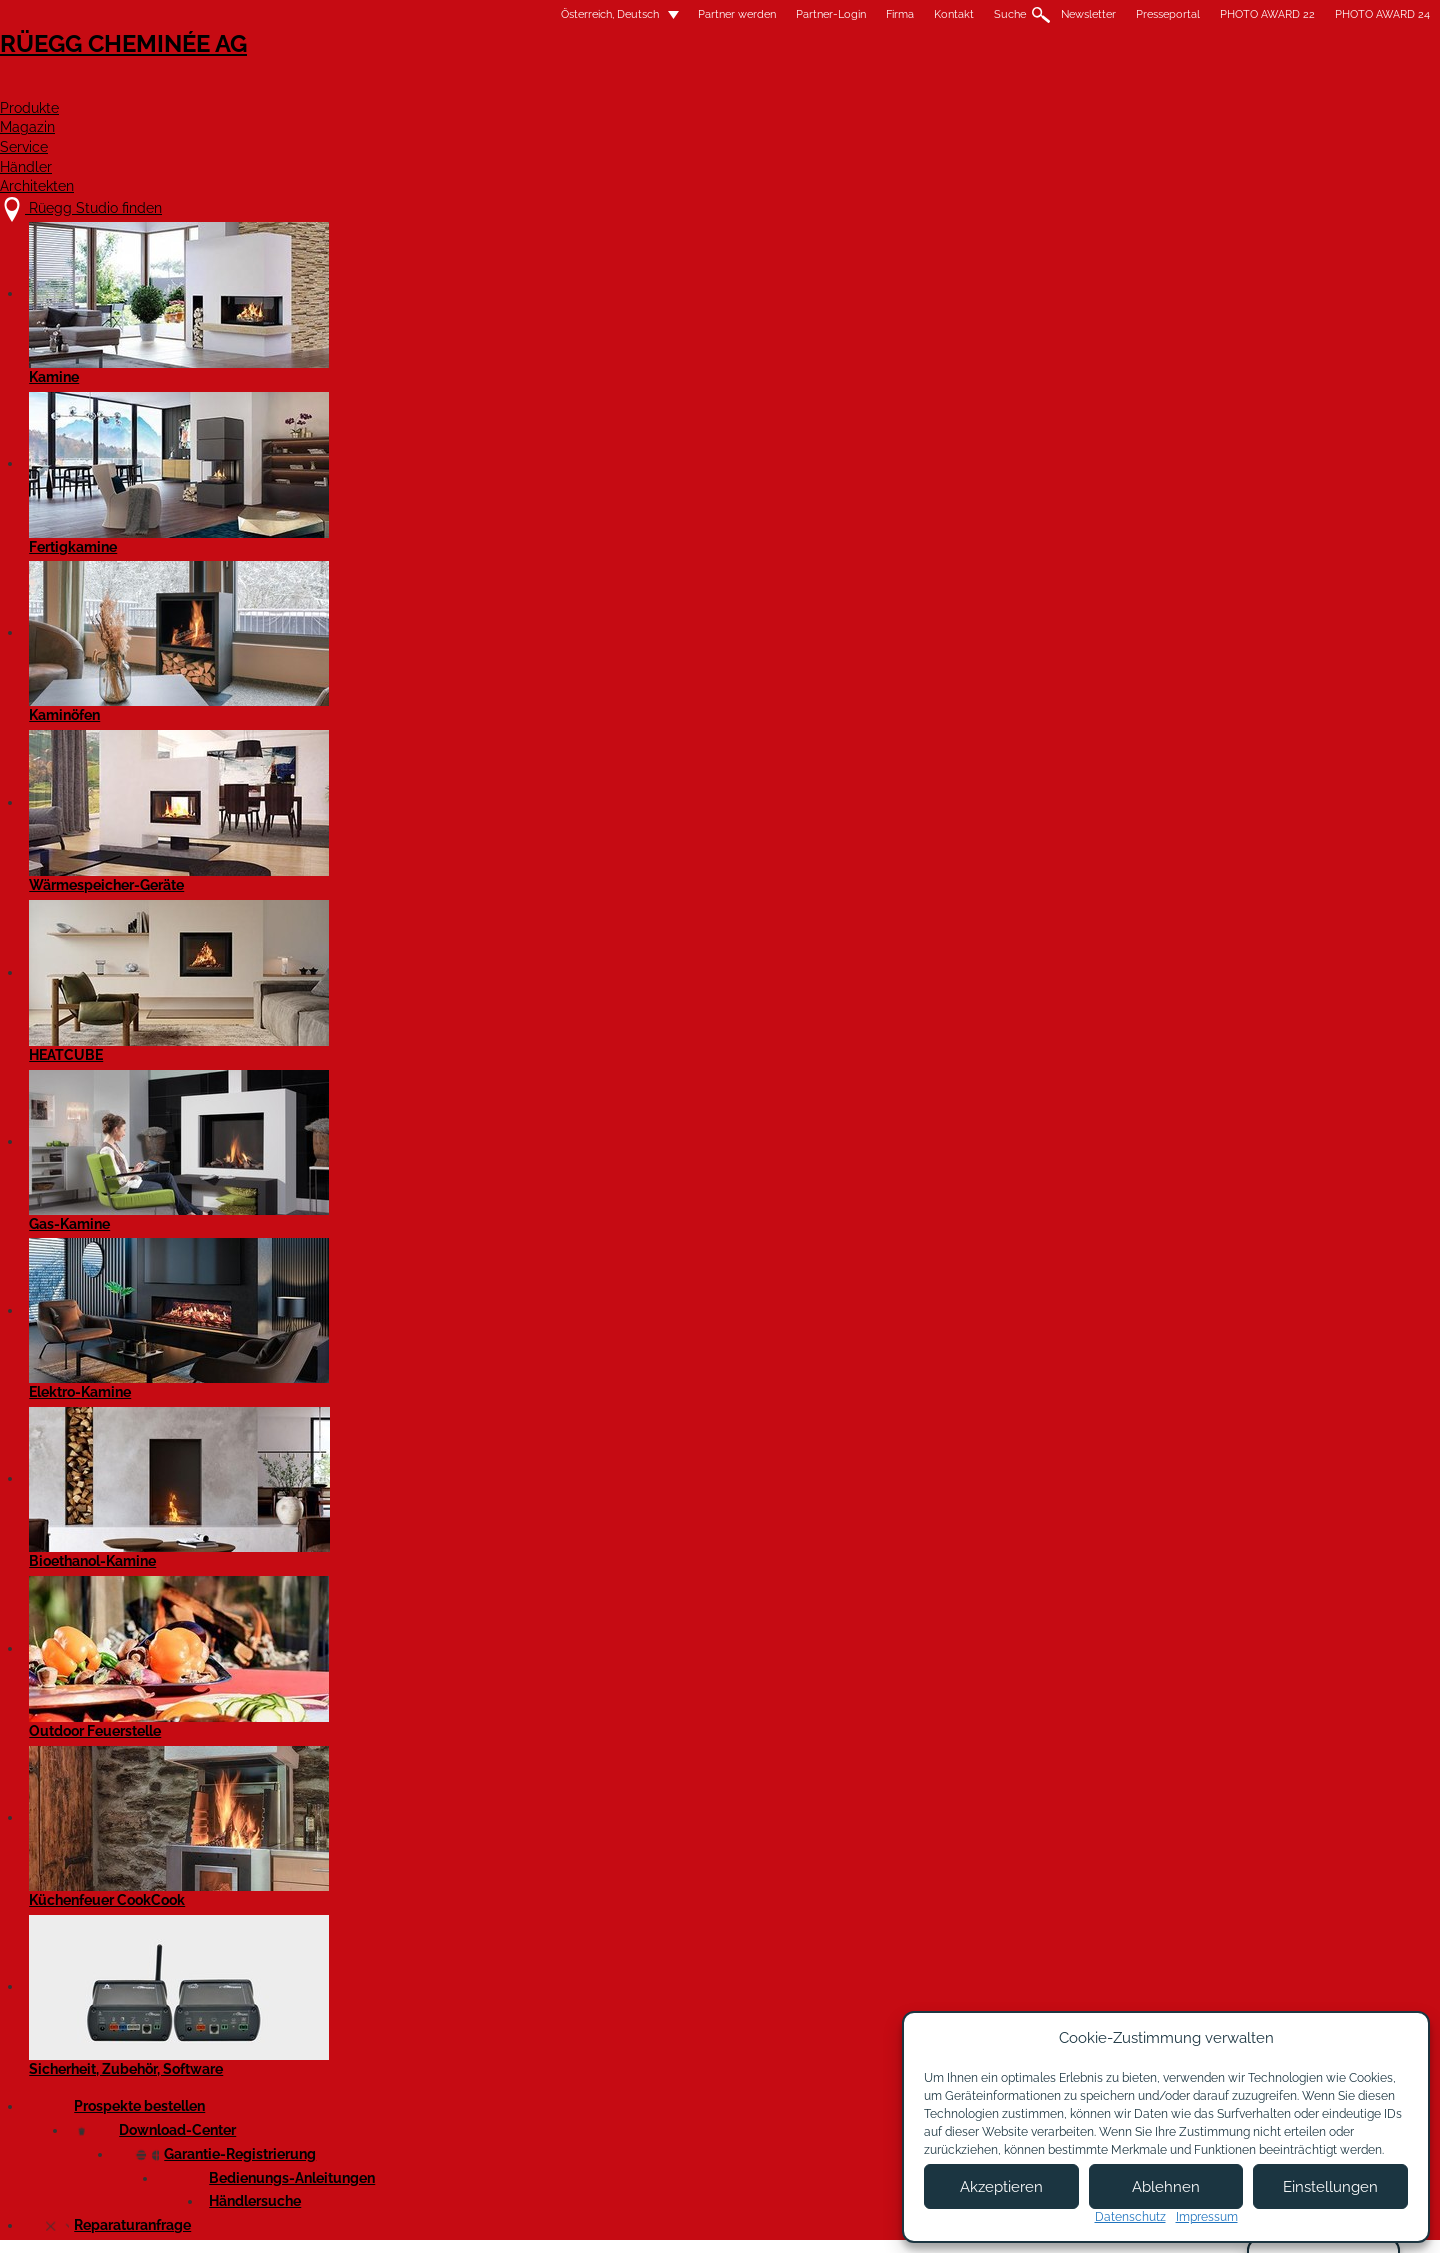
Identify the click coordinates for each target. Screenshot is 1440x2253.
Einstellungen (1330, 2187)
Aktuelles (290, 1841)
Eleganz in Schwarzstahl (338, 888)
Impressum (632, 2220)
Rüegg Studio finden (356, 2024)
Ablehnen (1166, 2187)
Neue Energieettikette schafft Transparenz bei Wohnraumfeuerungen (336, 1266)
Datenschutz (1130, 2217)
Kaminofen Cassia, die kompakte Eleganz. (330, 787)
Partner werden (487, 14)
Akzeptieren (1001, 2187)
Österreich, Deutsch (348, 14)
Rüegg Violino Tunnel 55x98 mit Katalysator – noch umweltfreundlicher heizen (352, 423)
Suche (760, 14)
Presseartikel (309, 334)
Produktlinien (301, 1794)
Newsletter (838, 14)
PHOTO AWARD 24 (1132, 14)
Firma (650, 14)
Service (887, 86)
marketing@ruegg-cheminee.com (416, 289)
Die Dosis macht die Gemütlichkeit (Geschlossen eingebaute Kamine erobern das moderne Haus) (351, 1031)
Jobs (528, 2065)
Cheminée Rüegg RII (324, 534)
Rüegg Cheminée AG (350, 74)
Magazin (775, 86)
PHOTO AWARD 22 (1017, 14)
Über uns (543, 2045)
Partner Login (729, 2100)
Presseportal (918, 14)
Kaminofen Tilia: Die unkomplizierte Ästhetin (339, 1144)
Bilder (406, 334)
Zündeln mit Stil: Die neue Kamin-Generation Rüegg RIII (345, 1399)
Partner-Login (581, 14)
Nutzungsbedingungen (759, 2220)
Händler (999, 86)
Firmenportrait (304, 1888)
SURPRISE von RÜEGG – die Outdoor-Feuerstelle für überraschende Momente (351, 665)
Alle (275, 1747)
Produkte (654, 86)
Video (479, 334)
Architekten (1133, 86)
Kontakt (704, 14)
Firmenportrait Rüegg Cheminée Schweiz (330, 1522)
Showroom (548, 2104)
